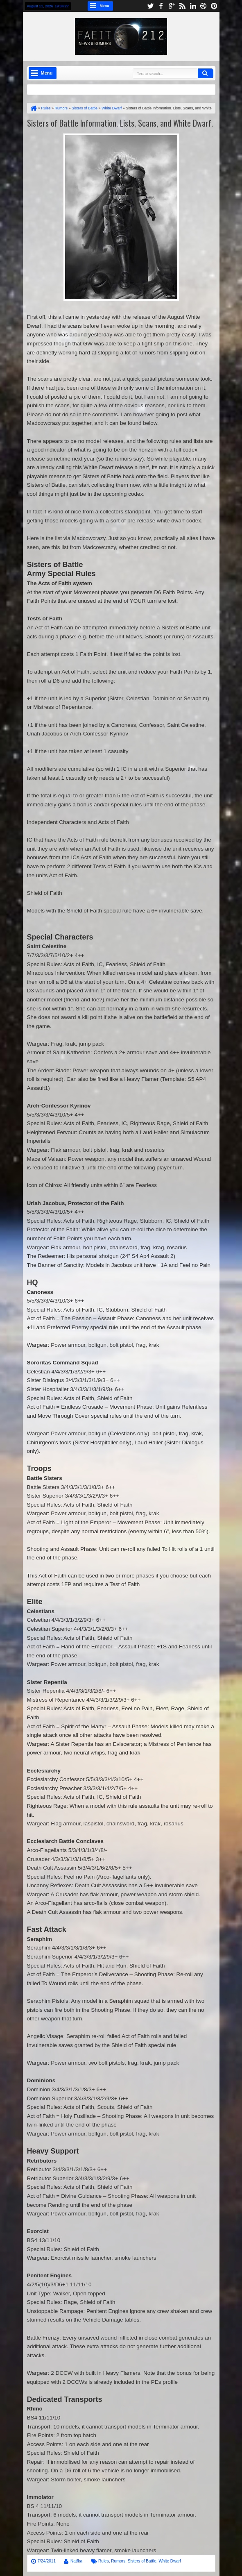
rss (182, 6)
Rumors (118, 2561)
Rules (103, 2561)
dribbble (203, 6)
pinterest (214, 6)
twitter (150, 6)
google (171, 6)
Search (205, 73)
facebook (161, 6)
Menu (104, 6)
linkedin (193, 6)
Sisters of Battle (142, 2561)
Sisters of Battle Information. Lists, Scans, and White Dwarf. (120, 123)
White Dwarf (169, 2561)
